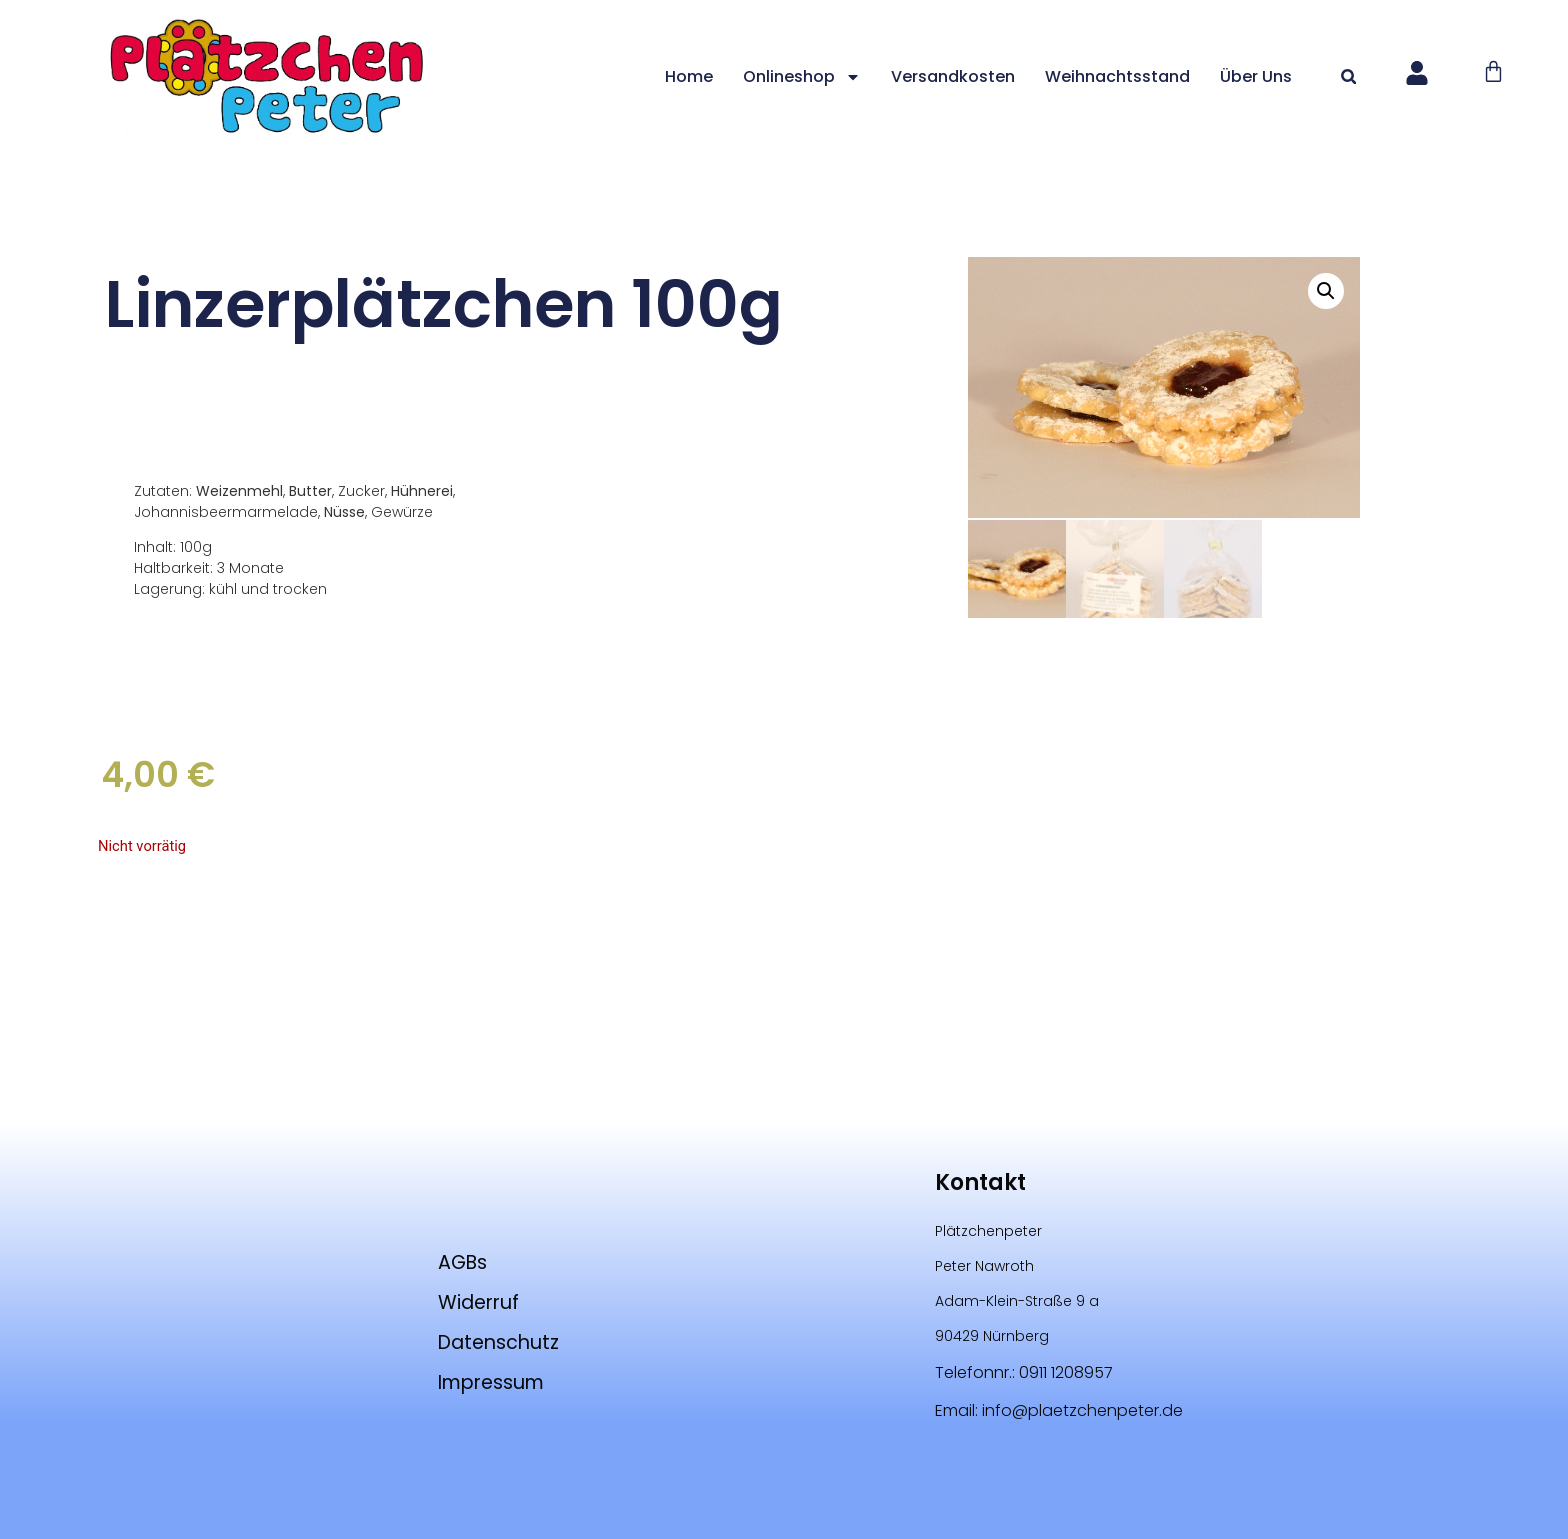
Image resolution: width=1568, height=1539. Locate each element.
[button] (1362, 76)
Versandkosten (967, 76)
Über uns (1270, 76)
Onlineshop (816, 77)
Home (703, 76)
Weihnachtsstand (1131, 76)
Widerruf (479, 1302)
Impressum (495, 1382)
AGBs (459, 1262)
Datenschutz (502, 1342)
